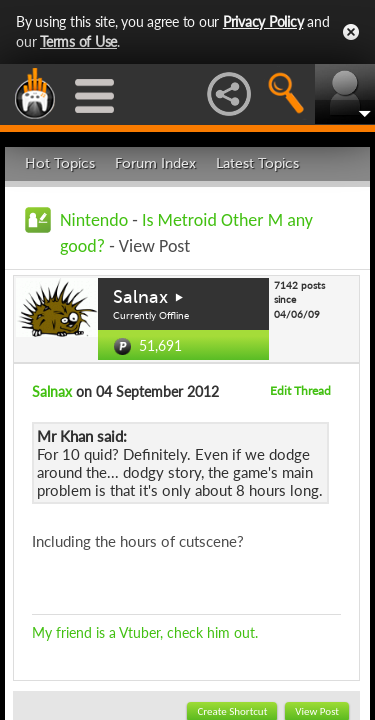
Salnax (140, 297)
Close (351, 32)
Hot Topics (60, 163)
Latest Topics (257, 163)
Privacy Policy (263, 21)
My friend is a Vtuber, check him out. (145, 632)
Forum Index (155, 163)
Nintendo (94, 220)
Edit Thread (300, 390)
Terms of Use (78, 41)
